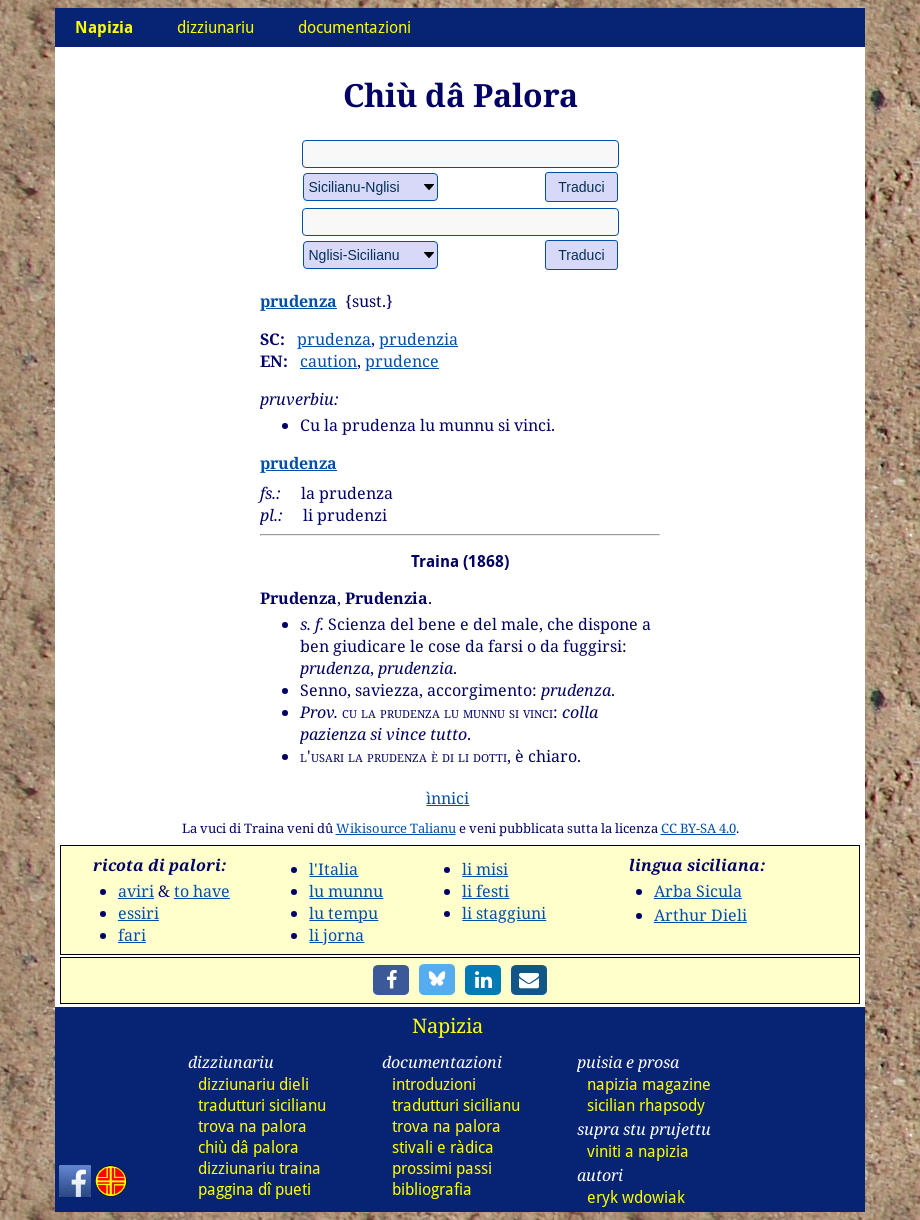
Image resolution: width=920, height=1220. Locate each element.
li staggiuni (504, 913)
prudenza (298, 301)
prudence (402, 361)
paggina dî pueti (254, 1189)
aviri (136, 891)
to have (202, 891)
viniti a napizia (638, 1151)
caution (328, 361)
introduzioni (434, 1084)
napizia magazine (649, 1084)
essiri (138, 913)
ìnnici (447, 798)
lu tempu (343, 913)
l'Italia (333, 869)
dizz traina (259, 1168)
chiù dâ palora (248, 1147)
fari (132, 935)
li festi (485, 891)
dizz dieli (253, 1084)
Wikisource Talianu (396, 828)
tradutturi (262, 1105)
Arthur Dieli (700, 915)
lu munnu (346, 891)
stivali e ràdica (443, 1147)
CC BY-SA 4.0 (698, 828)
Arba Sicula (698, 891)
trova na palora (252, 1126)
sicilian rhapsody (646, 1105)
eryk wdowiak (636, 1197)
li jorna (336, 935)
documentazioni (354, 27)
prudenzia (418, 339)
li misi (485, 869)
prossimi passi (442, 1168)
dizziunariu (215, 27)
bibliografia (432, 1189)
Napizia (447, 1025)
